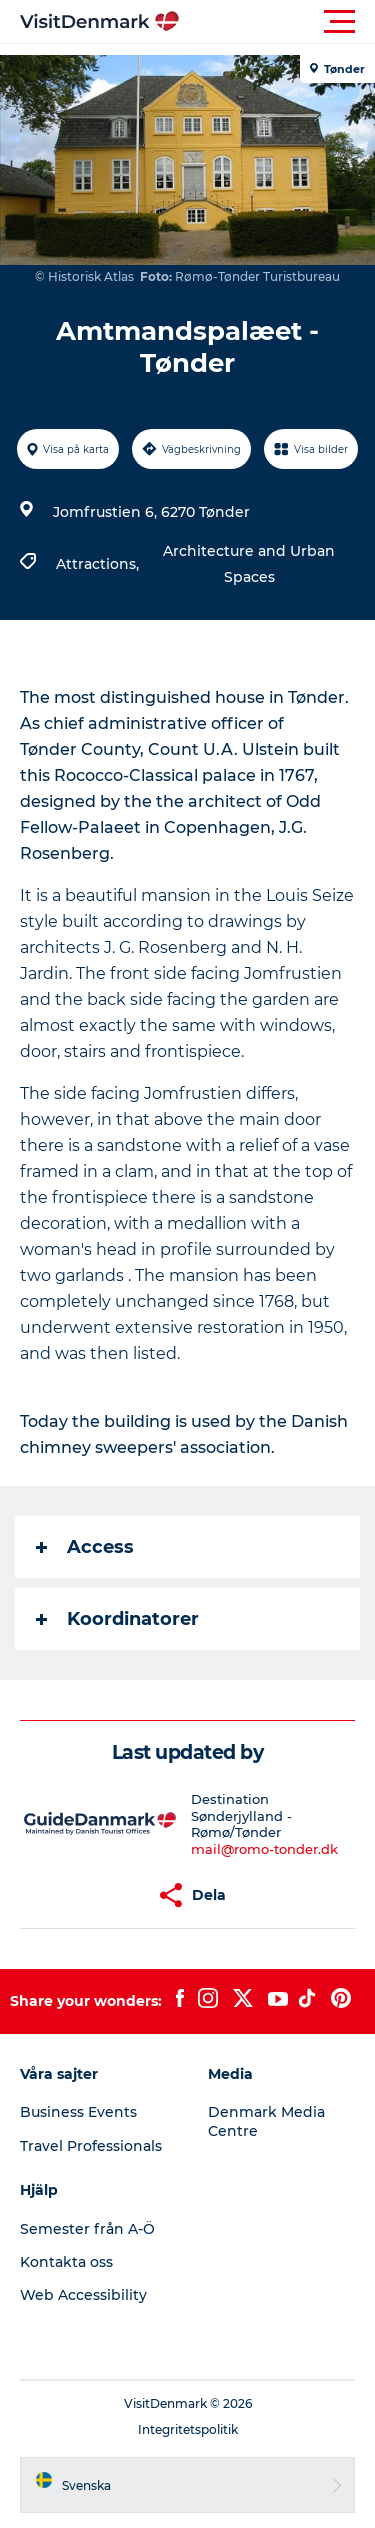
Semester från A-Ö (87, 2229)
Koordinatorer (117, 1619)
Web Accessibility (83, 2295)
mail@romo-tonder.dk (264, 1849)
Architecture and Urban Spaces (249, 564)
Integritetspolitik (188, 2429)
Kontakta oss (66, 2262)
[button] (277, 22)
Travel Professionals (91, 2146)
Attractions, (99, 564)
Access (85, 1547)
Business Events (78, 2112)
